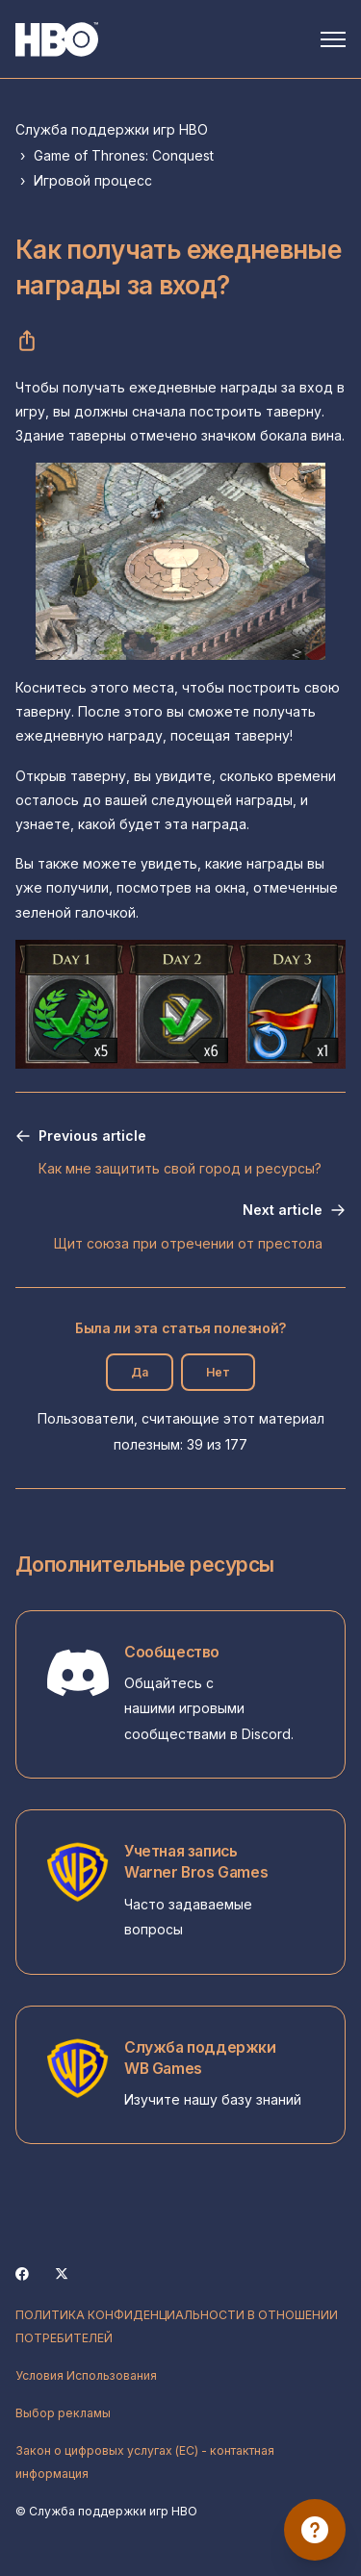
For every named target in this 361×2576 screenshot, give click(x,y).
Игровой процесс (93, 180)
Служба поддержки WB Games (200, 2058)
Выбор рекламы (63, 2413)
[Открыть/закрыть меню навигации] (333, 39)
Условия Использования (86, 2375)
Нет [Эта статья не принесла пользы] (218, 1372)
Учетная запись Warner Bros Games (196, 1861)
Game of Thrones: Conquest (124, 155)
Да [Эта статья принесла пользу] (139, 1372)
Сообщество (171, 1652)
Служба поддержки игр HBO (111, 129)
